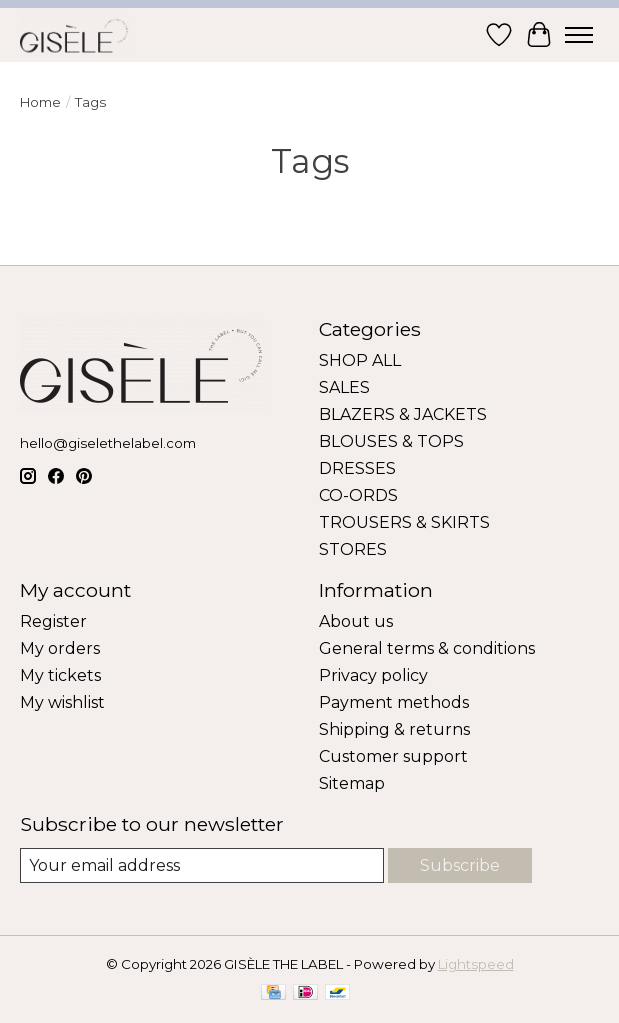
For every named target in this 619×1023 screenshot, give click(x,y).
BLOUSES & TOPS (391, 441)
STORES (353, 549)
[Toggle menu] (579, 35)
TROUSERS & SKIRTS (404, 522)
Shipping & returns (394, 729)
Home (40, 102)
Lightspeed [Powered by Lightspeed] (476, 964)
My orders (60, 648)
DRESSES (357, 468)
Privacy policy (373, 675)
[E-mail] (202, 865)
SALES (344, 387)
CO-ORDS (358, 495)
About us (356, 621)
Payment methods (394, 702)
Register (53, 621)
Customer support (393, 756)
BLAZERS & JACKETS (403, 414)
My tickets (60, 675)
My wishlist (62, 702)
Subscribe (460, 865)
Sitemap (352, 783)
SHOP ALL (360, 360)
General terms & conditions (427, 648)
